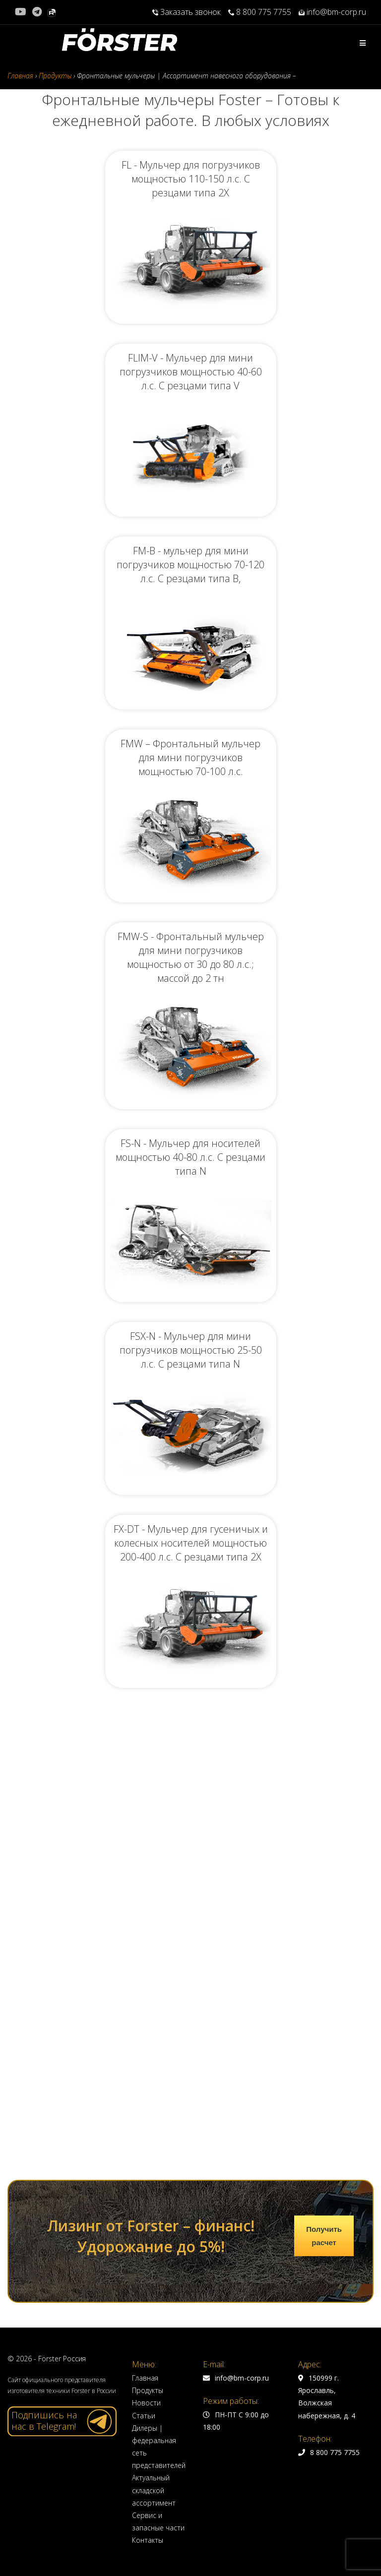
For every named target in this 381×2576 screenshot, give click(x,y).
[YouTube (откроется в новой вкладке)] (22, 12)
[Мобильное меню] (363, 43)
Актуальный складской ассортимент (154, 2065)
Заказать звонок (186, 11)
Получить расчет (324, 1811)
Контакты (147, 2115)
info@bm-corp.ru (332, 11)
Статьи (143, 1990)
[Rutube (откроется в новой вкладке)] (52, 12)
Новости (146, 1978)
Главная (145, 1953)
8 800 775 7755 (259, 11)
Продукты (147, 1966)
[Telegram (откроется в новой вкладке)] (37, 12)
